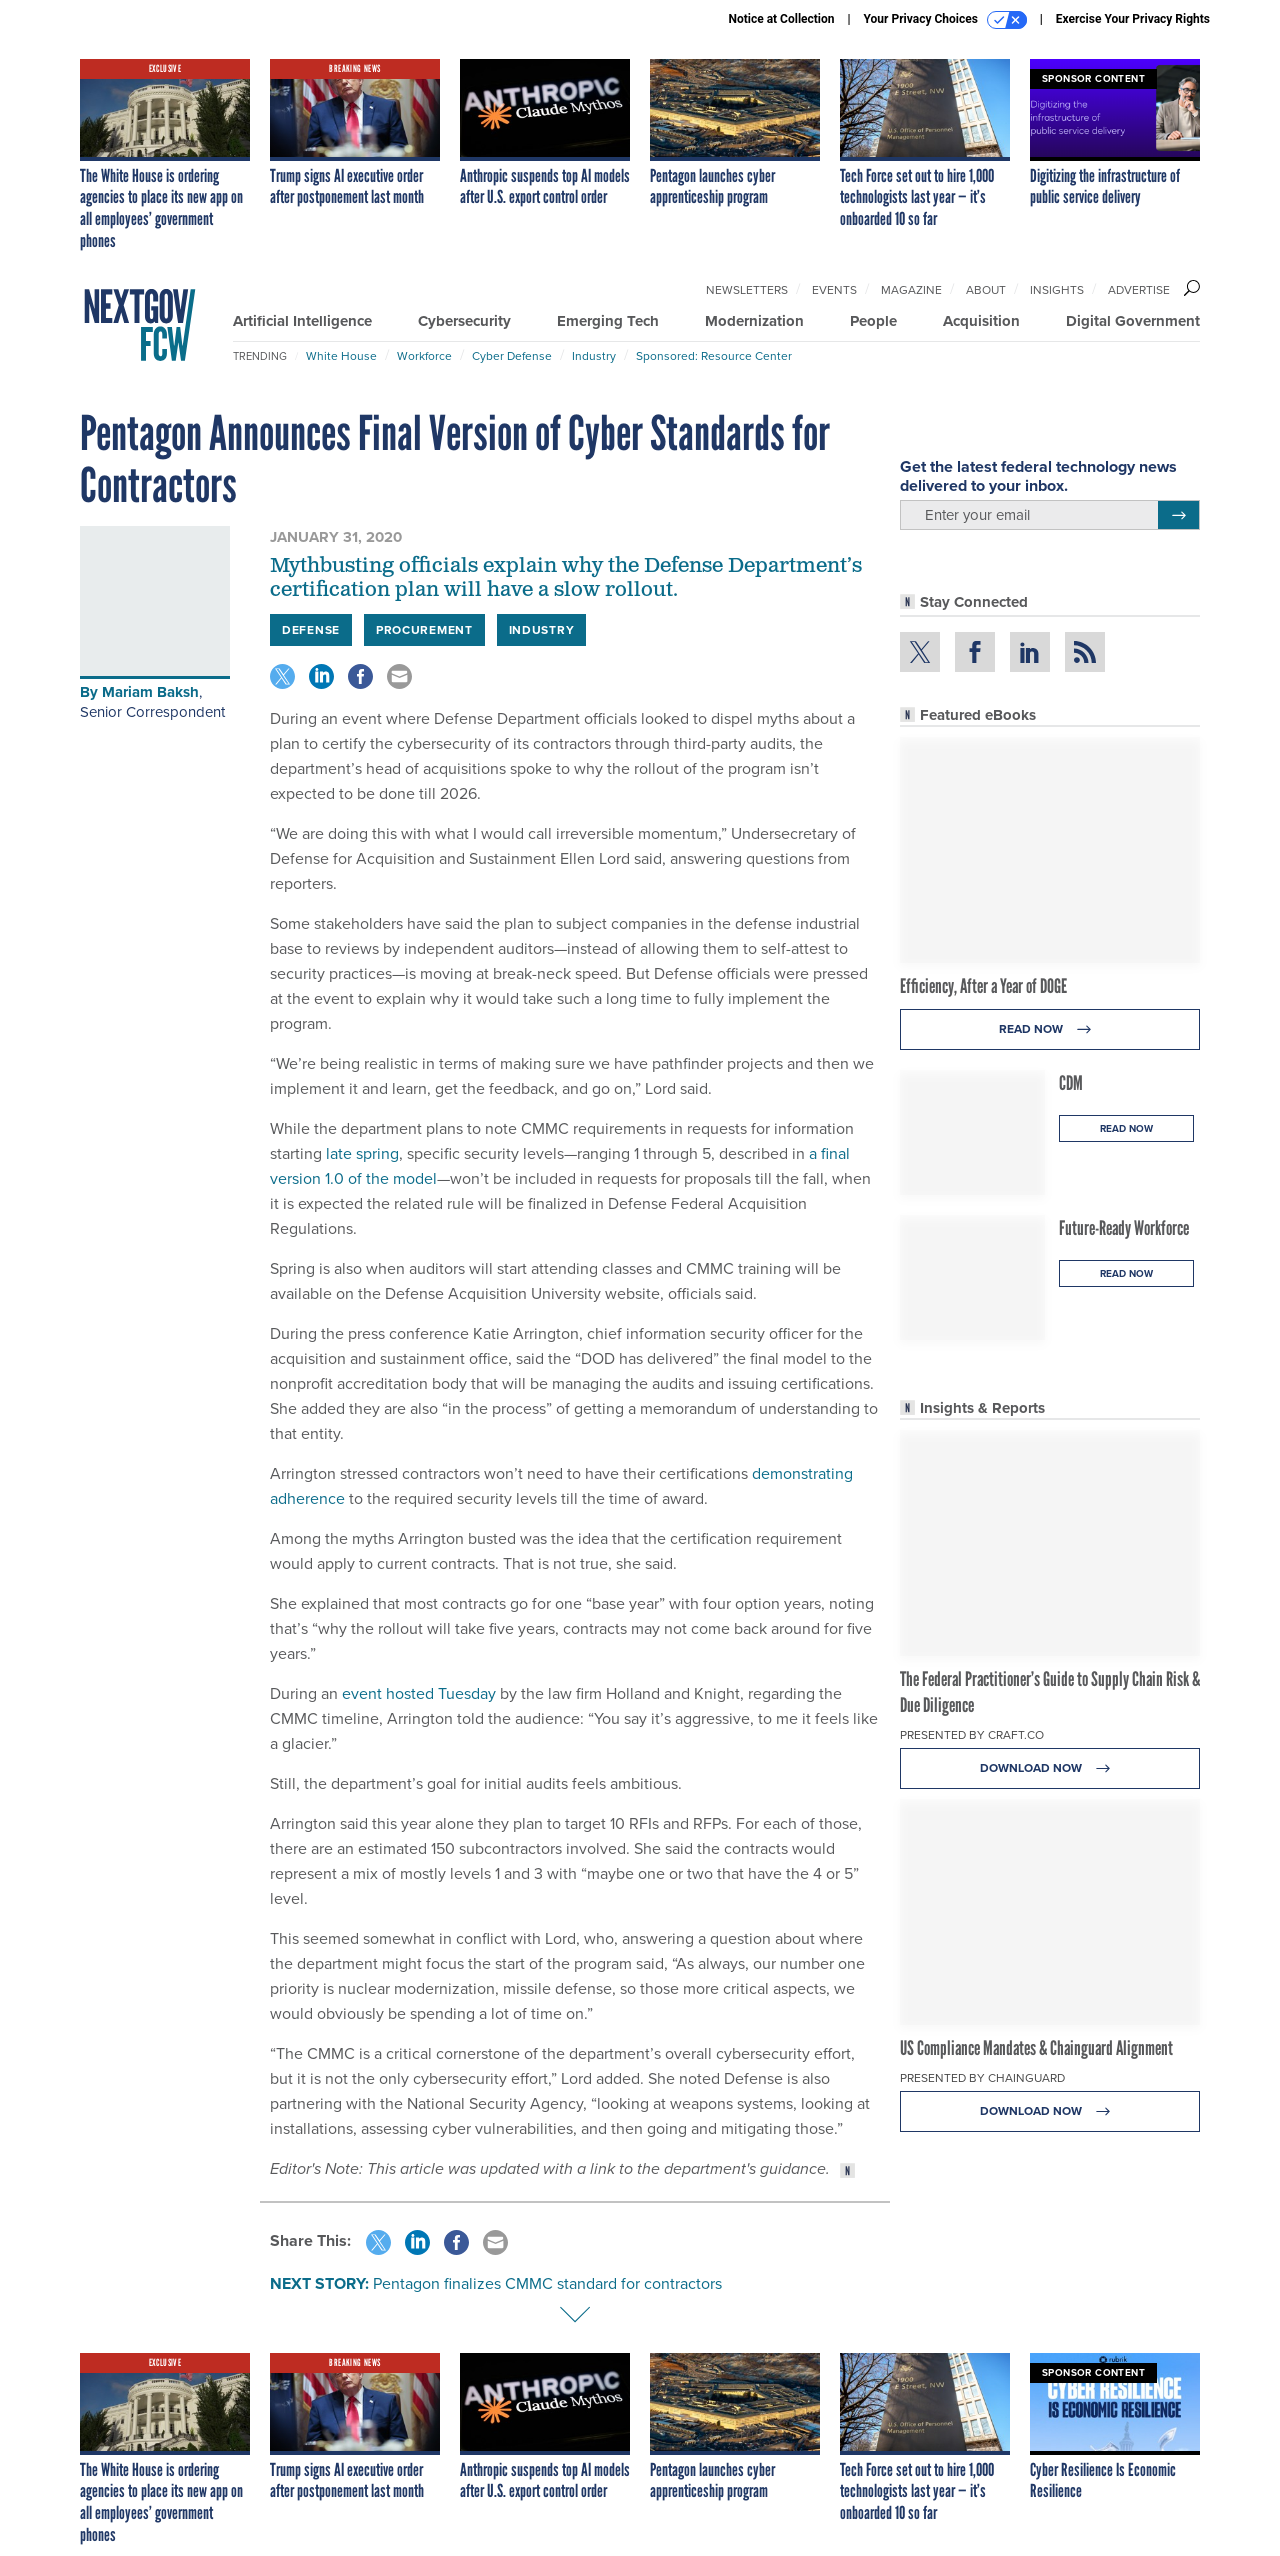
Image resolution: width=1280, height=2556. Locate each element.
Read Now (1050, 1029)
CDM (1071, 1083)
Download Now (1050, 1768)
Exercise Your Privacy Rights (1133, 19)
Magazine (911, 290)
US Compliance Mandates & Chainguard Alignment (1036, 2048)
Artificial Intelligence (302, 321)
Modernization (754, 321)
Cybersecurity (464, 321)
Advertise (1139, 290)
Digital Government (1133, 321)
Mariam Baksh (150, 692)
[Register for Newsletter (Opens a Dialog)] (1178, 515)
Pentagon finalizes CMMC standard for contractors (547, 2283)
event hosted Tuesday (419, 1693)
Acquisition (981, 321)
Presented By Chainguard (982, 2078)
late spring (362, 1153)
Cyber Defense (512, 356)
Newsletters (747, 290)
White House (341, 356)
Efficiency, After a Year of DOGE (983, 986)
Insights (1057, 290)
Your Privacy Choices (945, 20)
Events (834, 290)
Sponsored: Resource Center (714, 356)
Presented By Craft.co (972, 1735)
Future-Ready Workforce (1124, 1228)
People (873, 321)
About (986, 290)
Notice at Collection (781, 19)
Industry (594, 356)
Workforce (424, 356)
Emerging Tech (608, 321)
